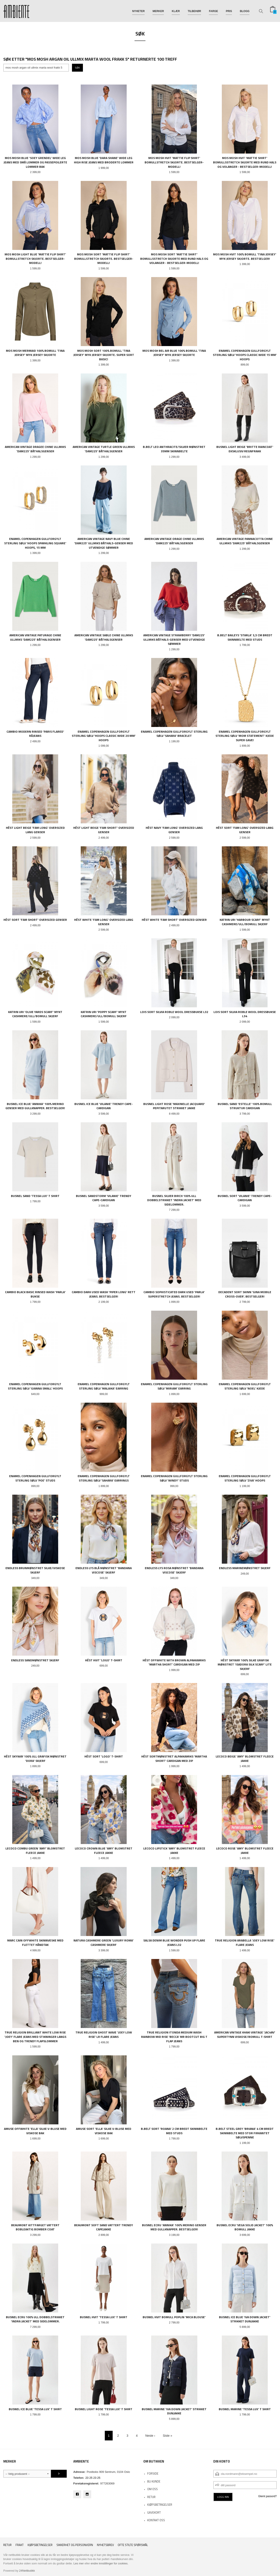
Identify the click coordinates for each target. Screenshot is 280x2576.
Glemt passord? (267, 2496)
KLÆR (176, 10)
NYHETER (138, 10)
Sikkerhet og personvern (74, 2545)
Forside (152, 2473)
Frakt (20, 2545)
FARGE (213, 10)
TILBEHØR (194, 10)
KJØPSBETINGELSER (159, 2504)
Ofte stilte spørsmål (133, 2545)
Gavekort (154, 2512)
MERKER (158, 10)
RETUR (151, 2497)
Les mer (79, 2563)
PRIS (229, 10)
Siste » (167, 2435)
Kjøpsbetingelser (40, 2545)
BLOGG (244, 10)
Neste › (150, 2435)
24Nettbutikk (27, 2570)
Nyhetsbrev (105, 2545)
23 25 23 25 (92, 2477)
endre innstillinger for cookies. (109, 2563)
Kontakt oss (156, 2520)
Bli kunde (153, 2481)
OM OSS (152, 2489)
